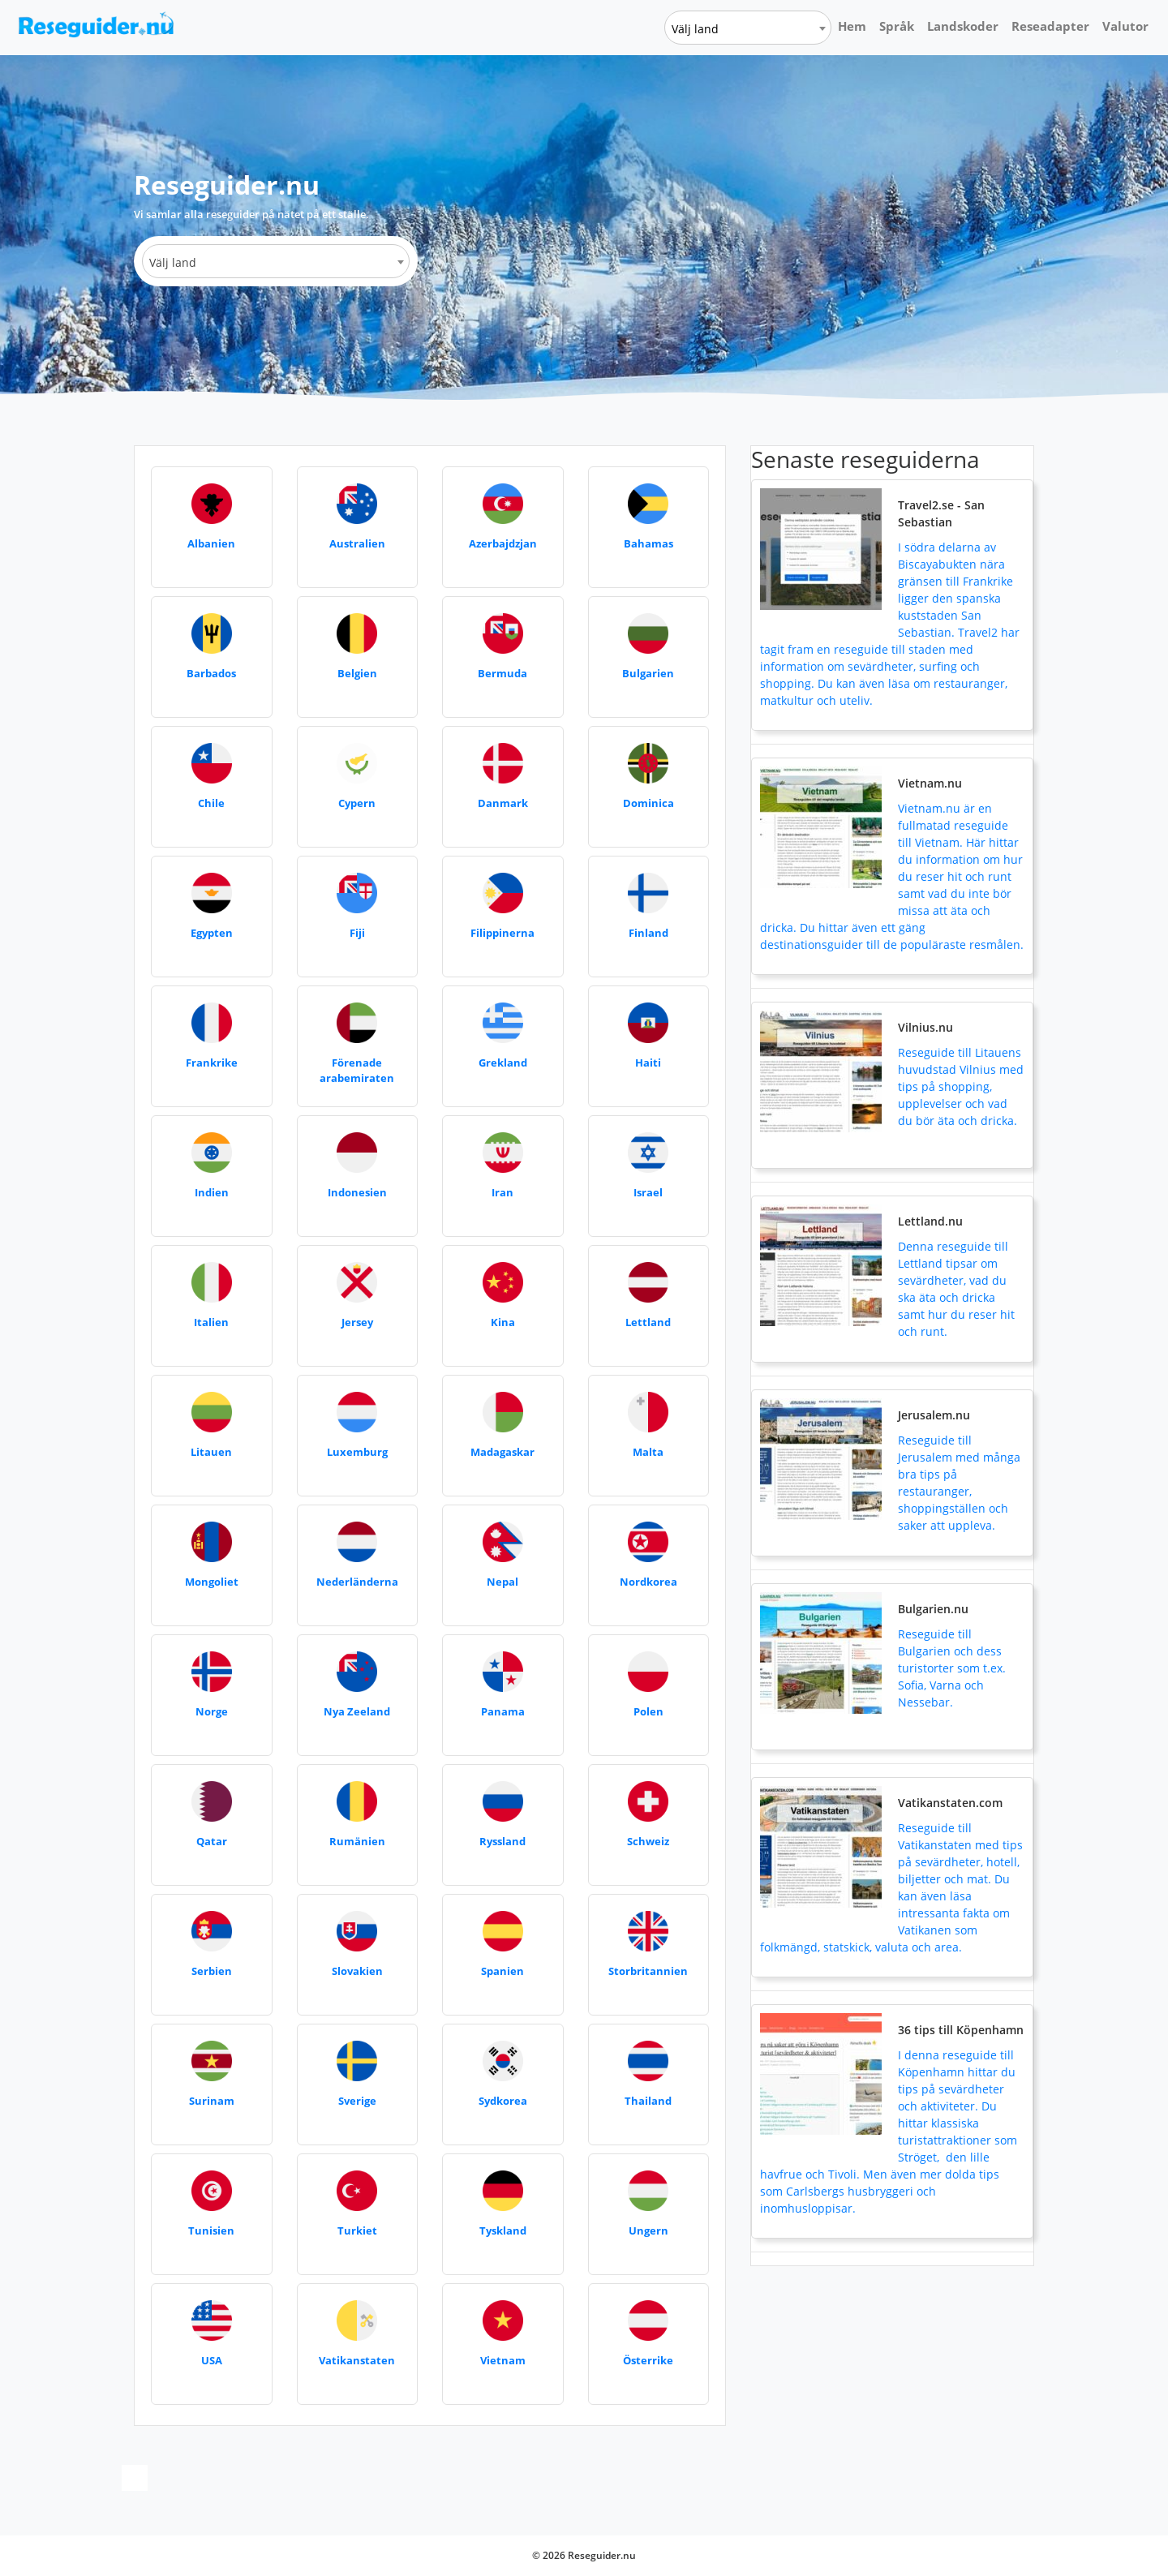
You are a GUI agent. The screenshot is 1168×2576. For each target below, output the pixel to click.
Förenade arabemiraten (357, 1070)
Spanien (502, 1971)
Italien (211, 1322)
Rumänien (357, 1841)
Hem (852, 26)
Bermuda (502, 673)
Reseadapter (1050, 26)
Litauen (211, 1452)
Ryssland (502, 1841)
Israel (648, 1192)
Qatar (211, 1841)
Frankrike (212, 1062)
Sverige (357, 2100)
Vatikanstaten (357, 2360)
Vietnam (503, 2360)
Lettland (648, 1322)
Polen (648, 1711)
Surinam (211, 2100)
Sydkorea (503, 2100)
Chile (211, 803)
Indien (212, 1192)
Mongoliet (211, 1581)
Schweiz (648, 1841)
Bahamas (648, 543)
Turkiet (357, 2230)
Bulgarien (648, 673)
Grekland (503, 1062)
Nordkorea (648, 1581)
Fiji (357, 932)
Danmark (503, 803)
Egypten (212, 932)
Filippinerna (502, 932)
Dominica (648, 803)
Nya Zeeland (357, 1711)
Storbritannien (648, 1971)
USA (211, 2360)
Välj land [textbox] (695, 28)
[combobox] (747, 28)
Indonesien (357, 1192)
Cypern (357, 803)
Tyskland (502, 2230)
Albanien (211, 543)
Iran (502, 1192)
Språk (896, 26)
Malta (648, 1452)
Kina (503, 1322)
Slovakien (357, 1971)
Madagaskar (502, 1452)
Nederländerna (357, 1581)
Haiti (648, 1062)
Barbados (211, 673)
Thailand (648, 2100)
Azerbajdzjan (503, 543)
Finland (648, 932)
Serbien (211, 1971)
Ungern (648, 2230)
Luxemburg (357, 1452)
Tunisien (211, 2230)
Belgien (357, 673)
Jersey (357, 1322)
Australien (357, 543)
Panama (503, 1711)
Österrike (648, 2360)
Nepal (502, 1581)
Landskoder (962, 26)
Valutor (1125, 26)
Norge (211, 1711)
